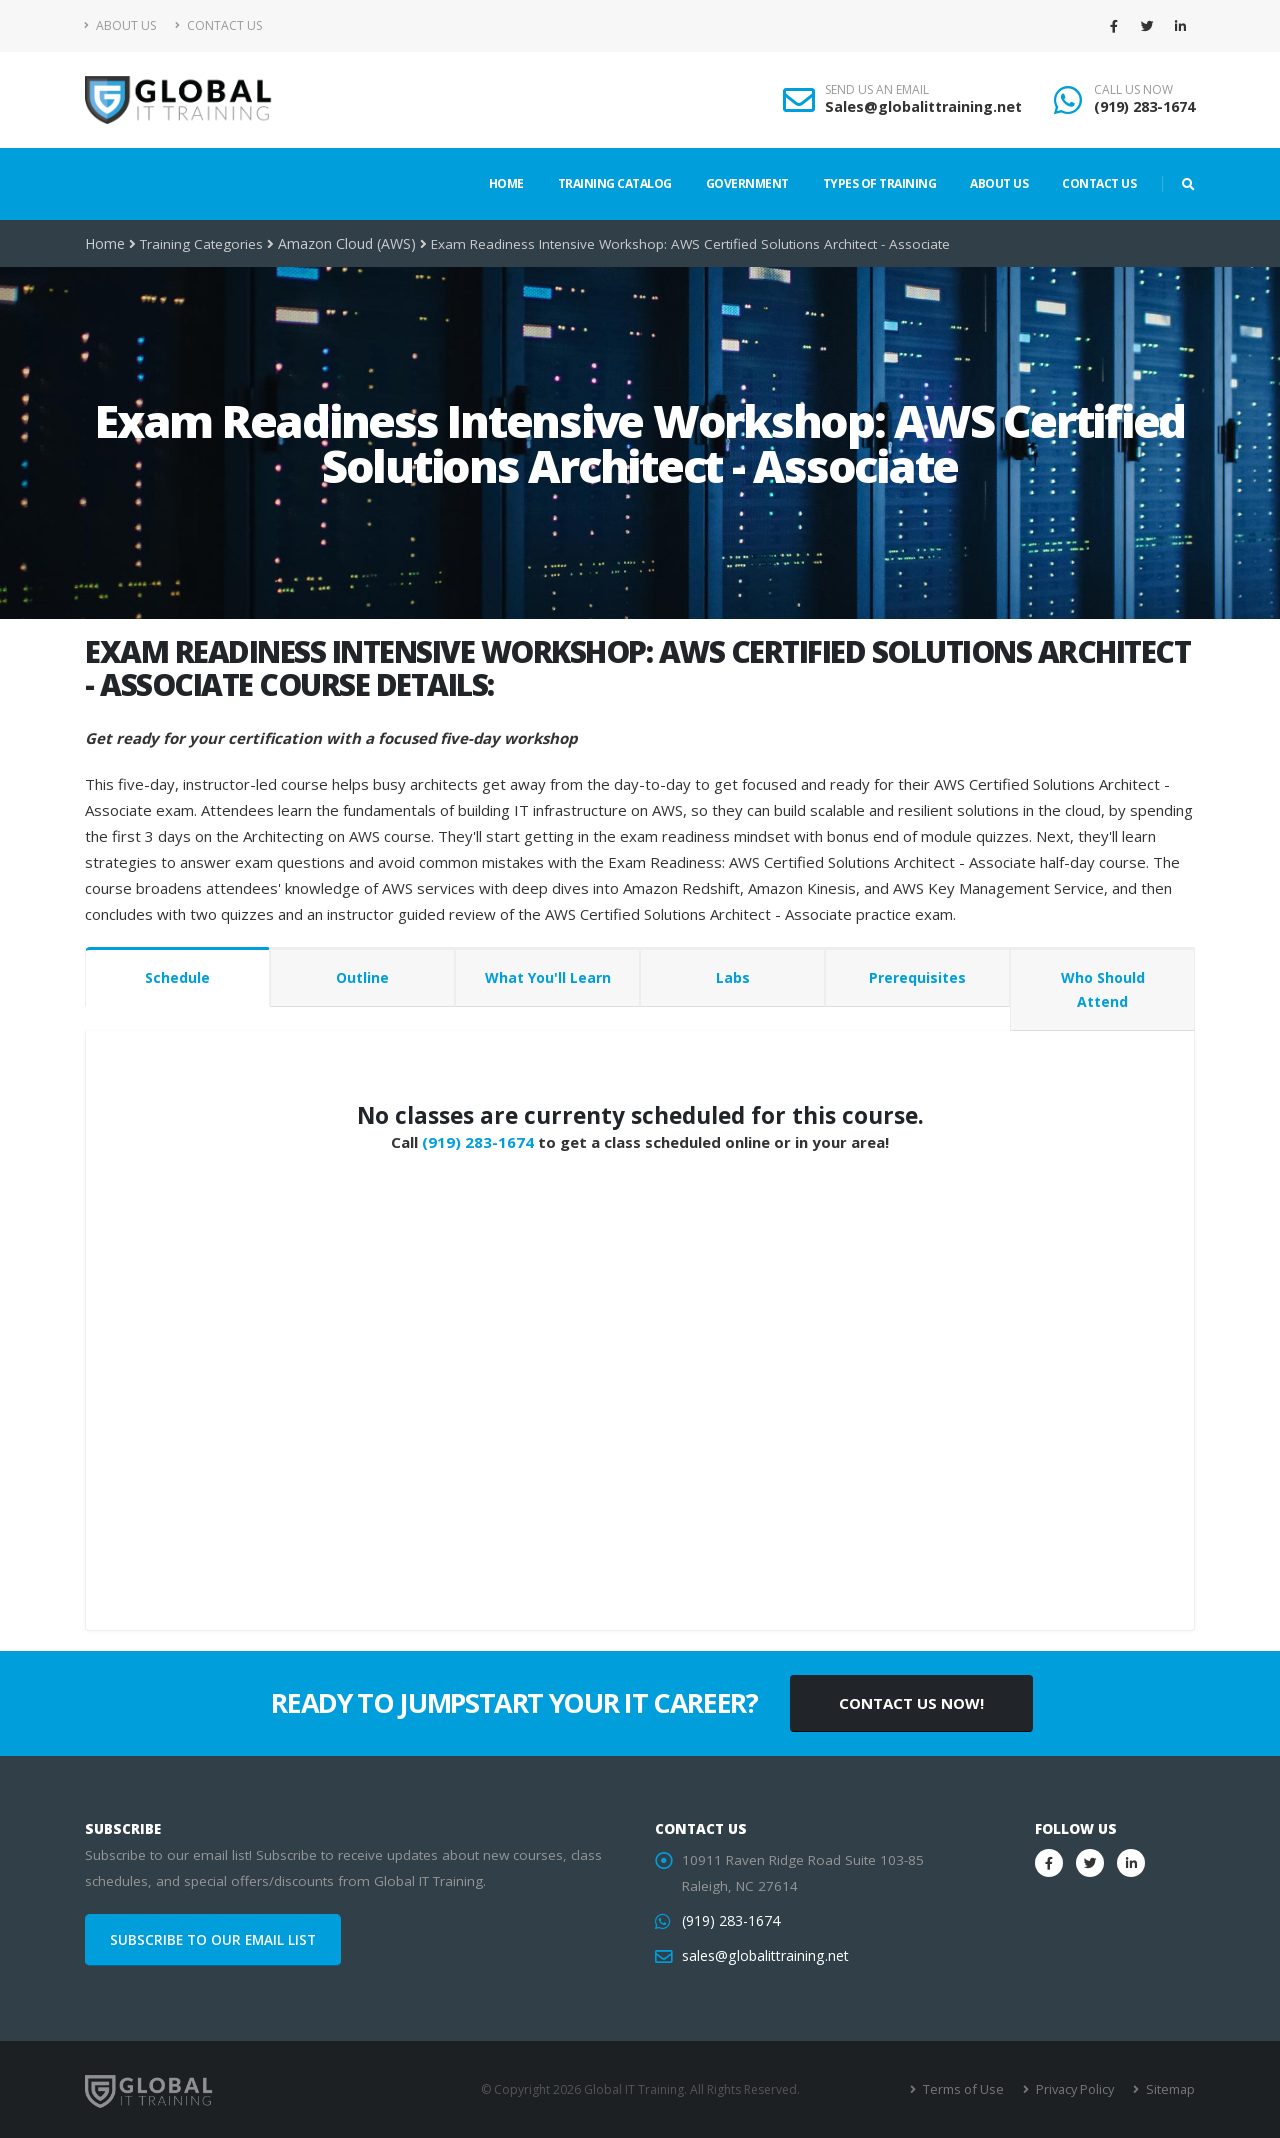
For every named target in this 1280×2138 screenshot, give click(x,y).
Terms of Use (969, 2089)
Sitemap (1170, 2089)
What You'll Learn (548, 977)
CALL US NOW (1133, 90)
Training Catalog (615, 183)
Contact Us (218, 25)
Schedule (177, 977)
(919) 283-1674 (1144, 106)
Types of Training (880, 183)
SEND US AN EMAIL (877, 90)
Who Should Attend (1103, 989)
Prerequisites (917, 977)
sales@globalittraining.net (763, 1956)
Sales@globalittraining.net (923, 106)
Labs (733, 977)
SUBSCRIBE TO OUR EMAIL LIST (213, 1940)
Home (506, 183)
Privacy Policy (1077, 2089)
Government (747, 183)
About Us (120, 25)
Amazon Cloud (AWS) (345, 244)
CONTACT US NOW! (911, 1703)
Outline (362, 977)
